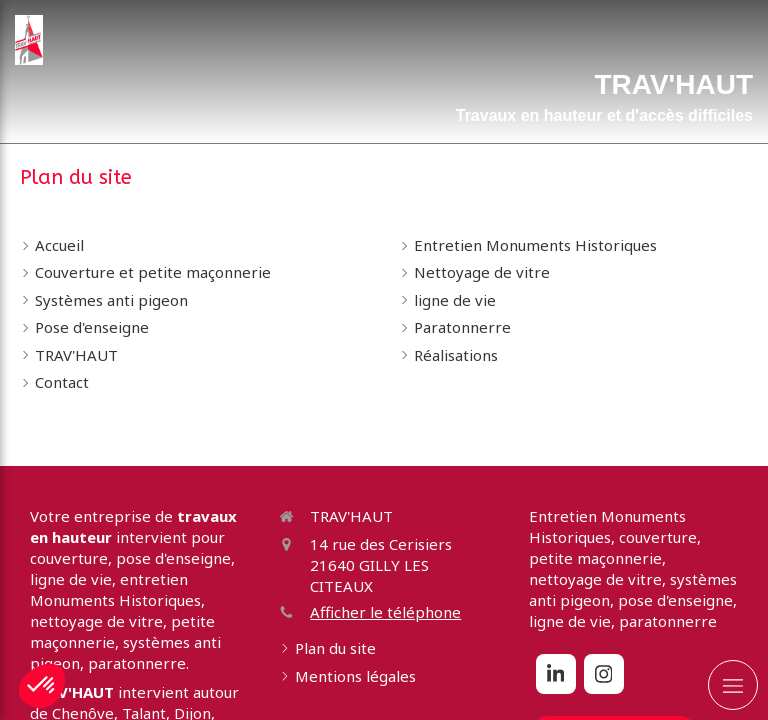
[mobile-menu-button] (733, 685)
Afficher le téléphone (385, 612)
